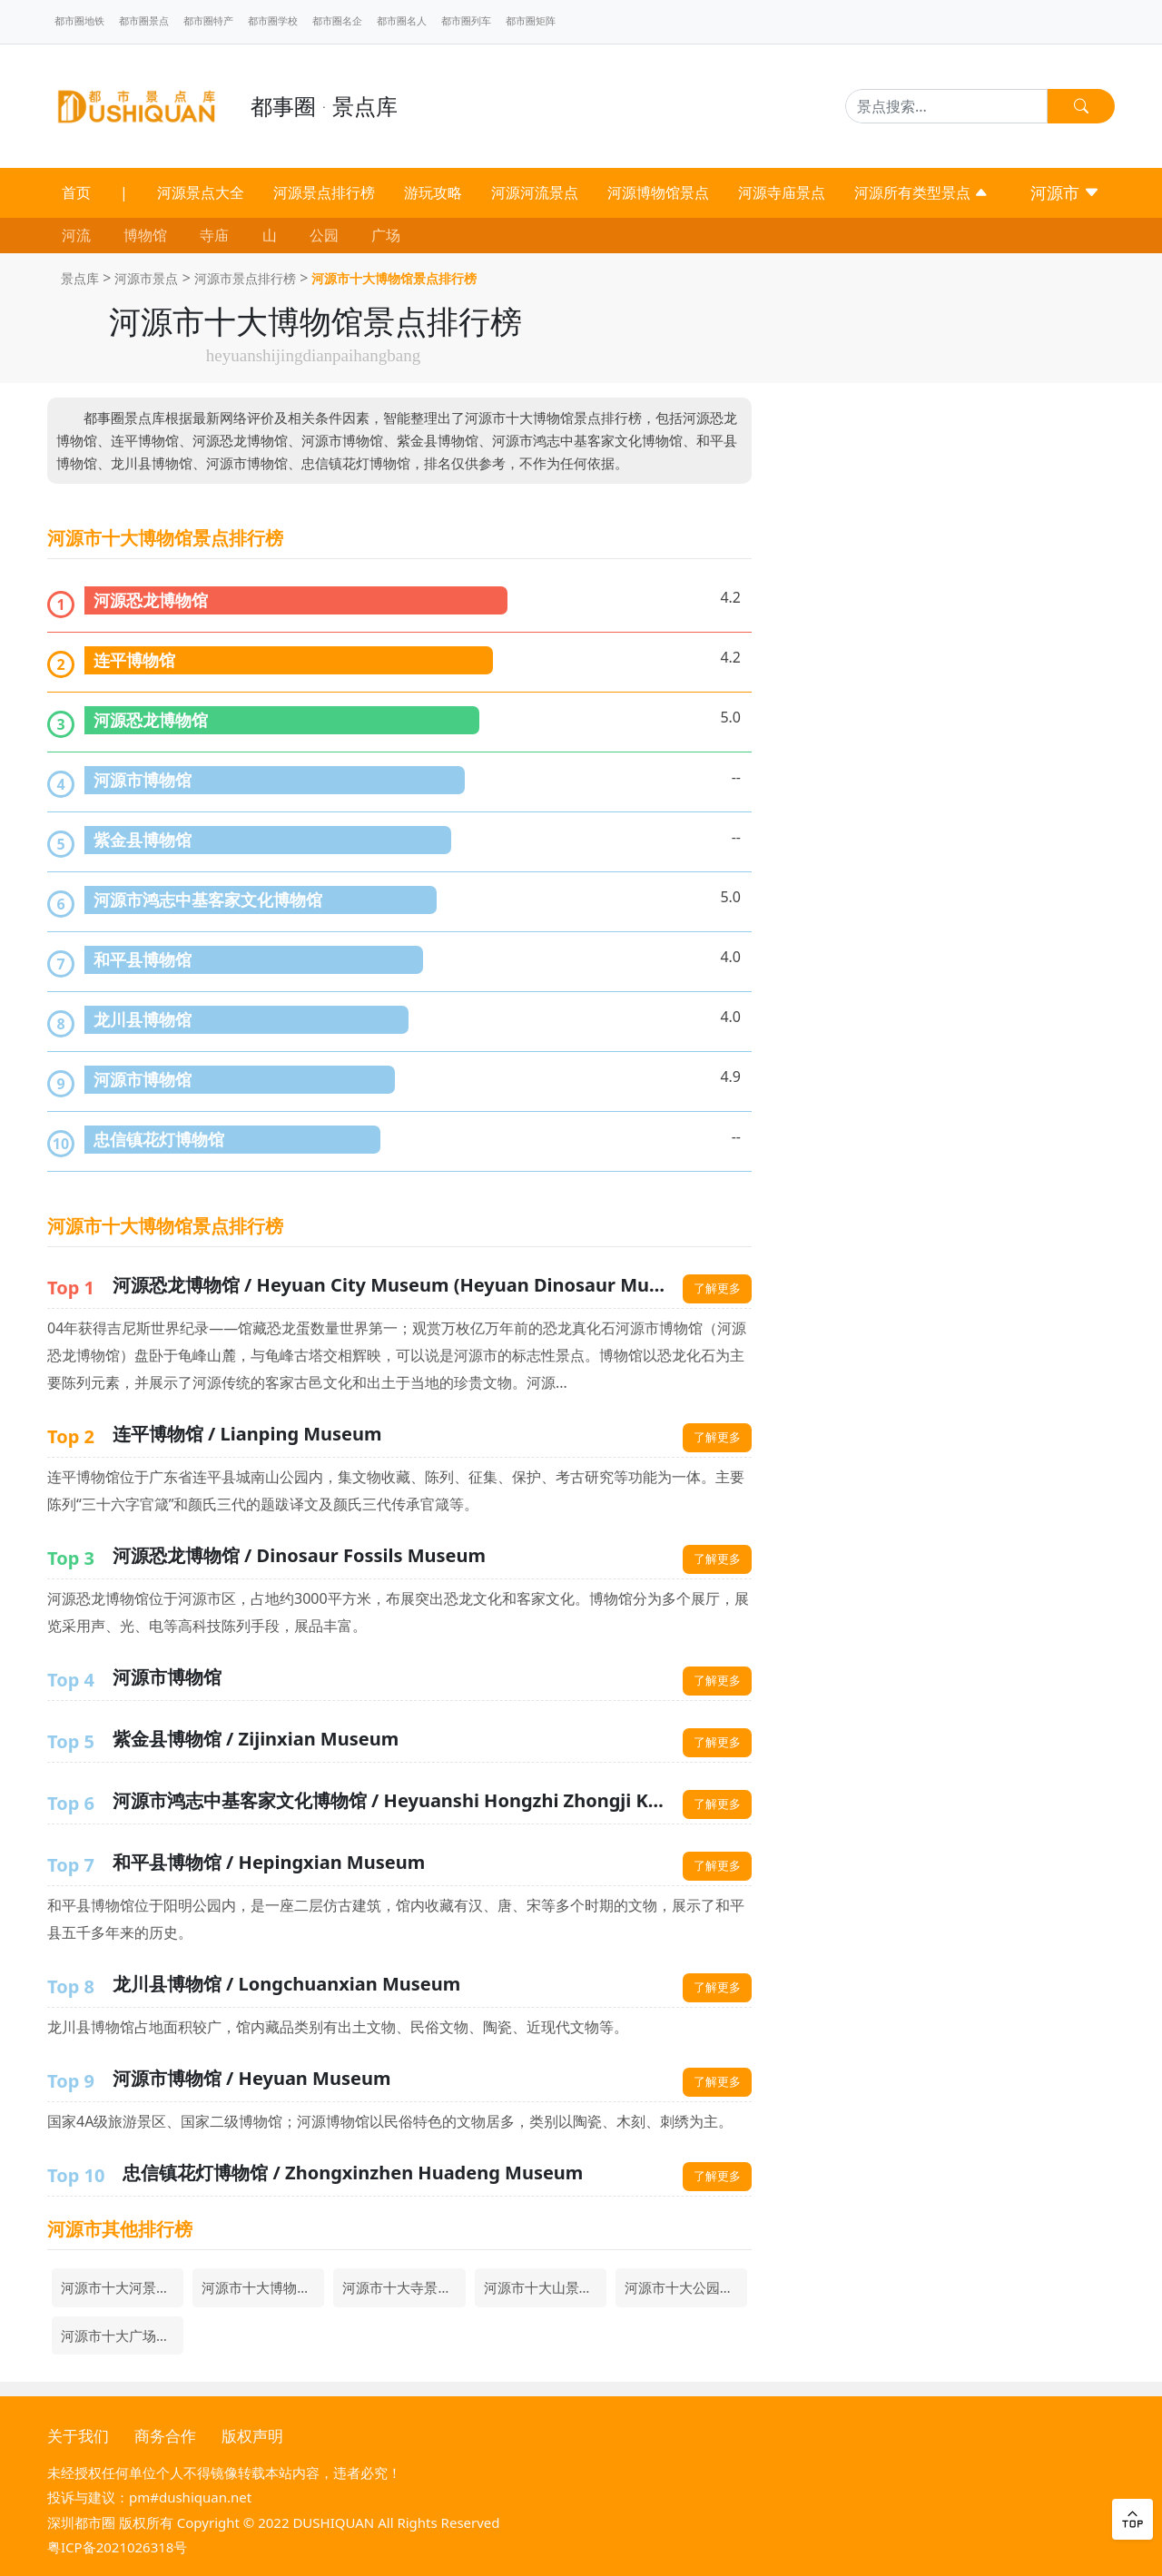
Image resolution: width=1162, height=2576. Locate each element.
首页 (76, 192)
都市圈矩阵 (531, 21)
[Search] (946, 106)
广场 (385, 235)
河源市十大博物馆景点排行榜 (394, 278)
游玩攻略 (433, 192)
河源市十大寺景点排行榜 (403, 2287)
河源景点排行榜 (324, 192)
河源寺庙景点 (781, 192)
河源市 (1065, 192)
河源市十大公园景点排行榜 (686, 2287)
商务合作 (165, 2435)
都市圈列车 (466, 21)
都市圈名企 (337, 21)
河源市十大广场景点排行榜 (122, 2335)
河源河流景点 (534, 192)
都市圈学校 (273, 21)
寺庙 (214, 235)
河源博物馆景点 (658, 192)
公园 (324, 235)
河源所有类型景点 (921, 192)
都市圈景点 (144, 21)
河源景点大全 (200, 192)
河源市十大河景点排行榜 (122, 2287)
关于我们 (78, 2435)
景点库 (80, 278)
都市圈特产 (208, 21)
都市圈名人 (402, 21)
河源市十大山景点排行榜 (545, 2287)
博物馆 (145, 235)
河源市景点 (146, 278)
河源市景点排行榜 (245, 278)
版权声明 (252, 2435)
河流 (76, 235)
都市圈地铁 (79, 21)
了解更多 (717, 1288)
